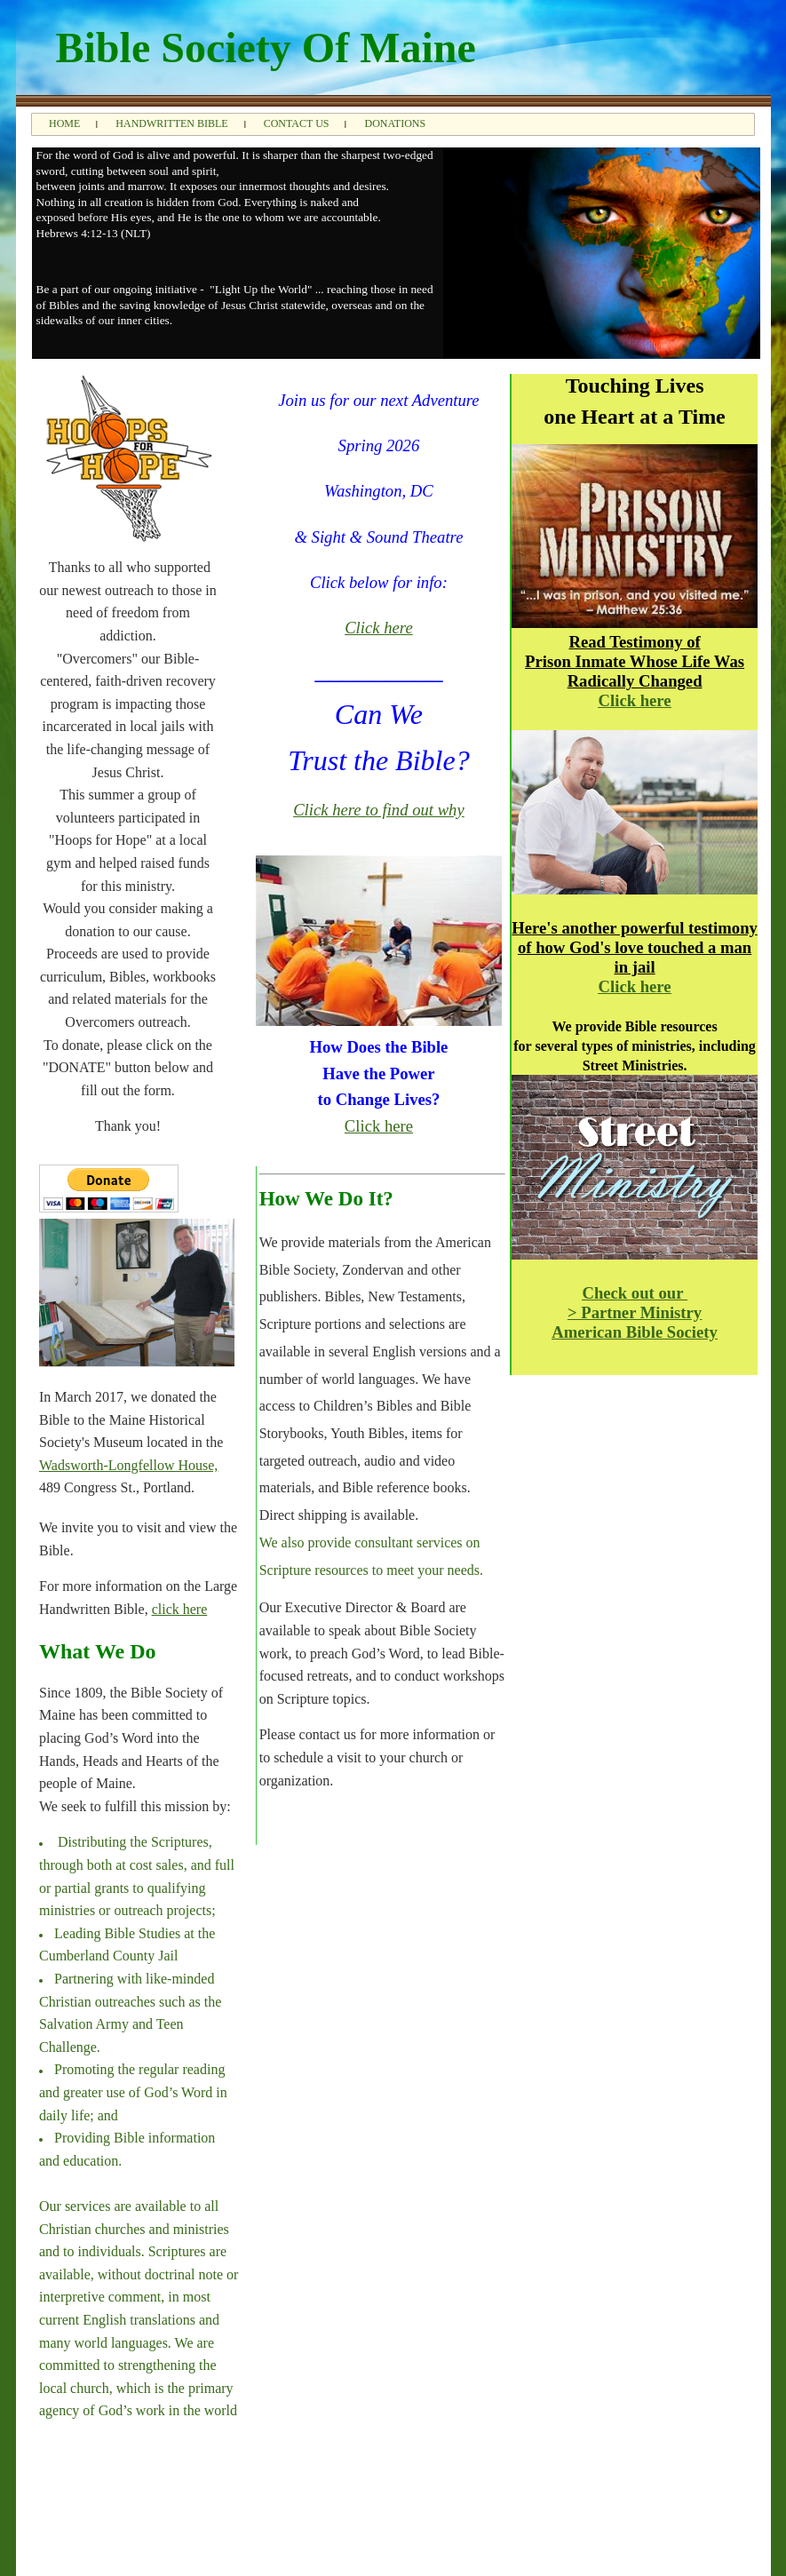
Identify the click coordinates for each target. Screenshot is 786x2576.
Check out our (634, 1293)
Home (64, 123)
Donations (394, 123)
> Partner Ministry (635, 1312)
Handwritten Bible (171, 123)
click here (180, 1609)
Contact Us (296, 123)
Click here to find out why (378, 809)
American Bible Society (635, 1332)
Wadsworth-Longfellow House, (128, 1465)
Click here (379, 627)
